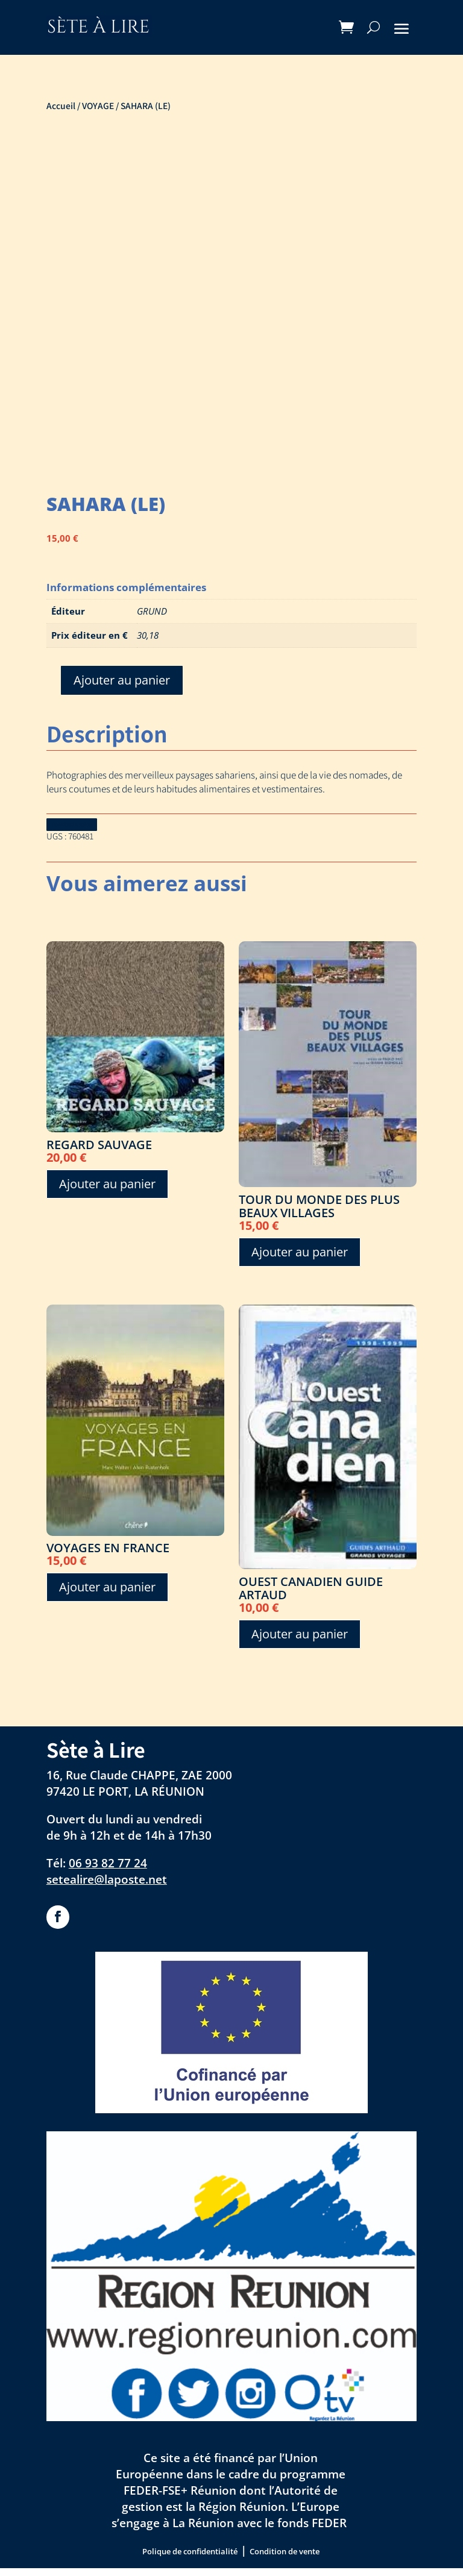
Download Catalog (90, 827)
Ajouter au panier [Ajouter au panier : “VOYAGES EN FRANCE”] (107, 1595)
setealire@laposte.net (106, 1886)
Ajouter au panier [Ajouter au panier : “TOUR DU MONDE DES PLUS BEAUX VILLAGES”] (299, 1259)
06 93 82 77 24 (108, 1871)
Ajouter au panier (122, 680)
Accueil (60, 105)
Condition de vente (285, 2558)
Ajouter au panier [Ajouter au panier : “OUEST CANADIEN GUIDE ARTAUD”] (299, 1642)
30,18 (148, 635)
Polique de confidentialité (190, 2558)
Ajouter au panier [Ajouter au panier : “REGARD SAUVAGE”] (107, 1191)
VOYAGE (98, 105)
